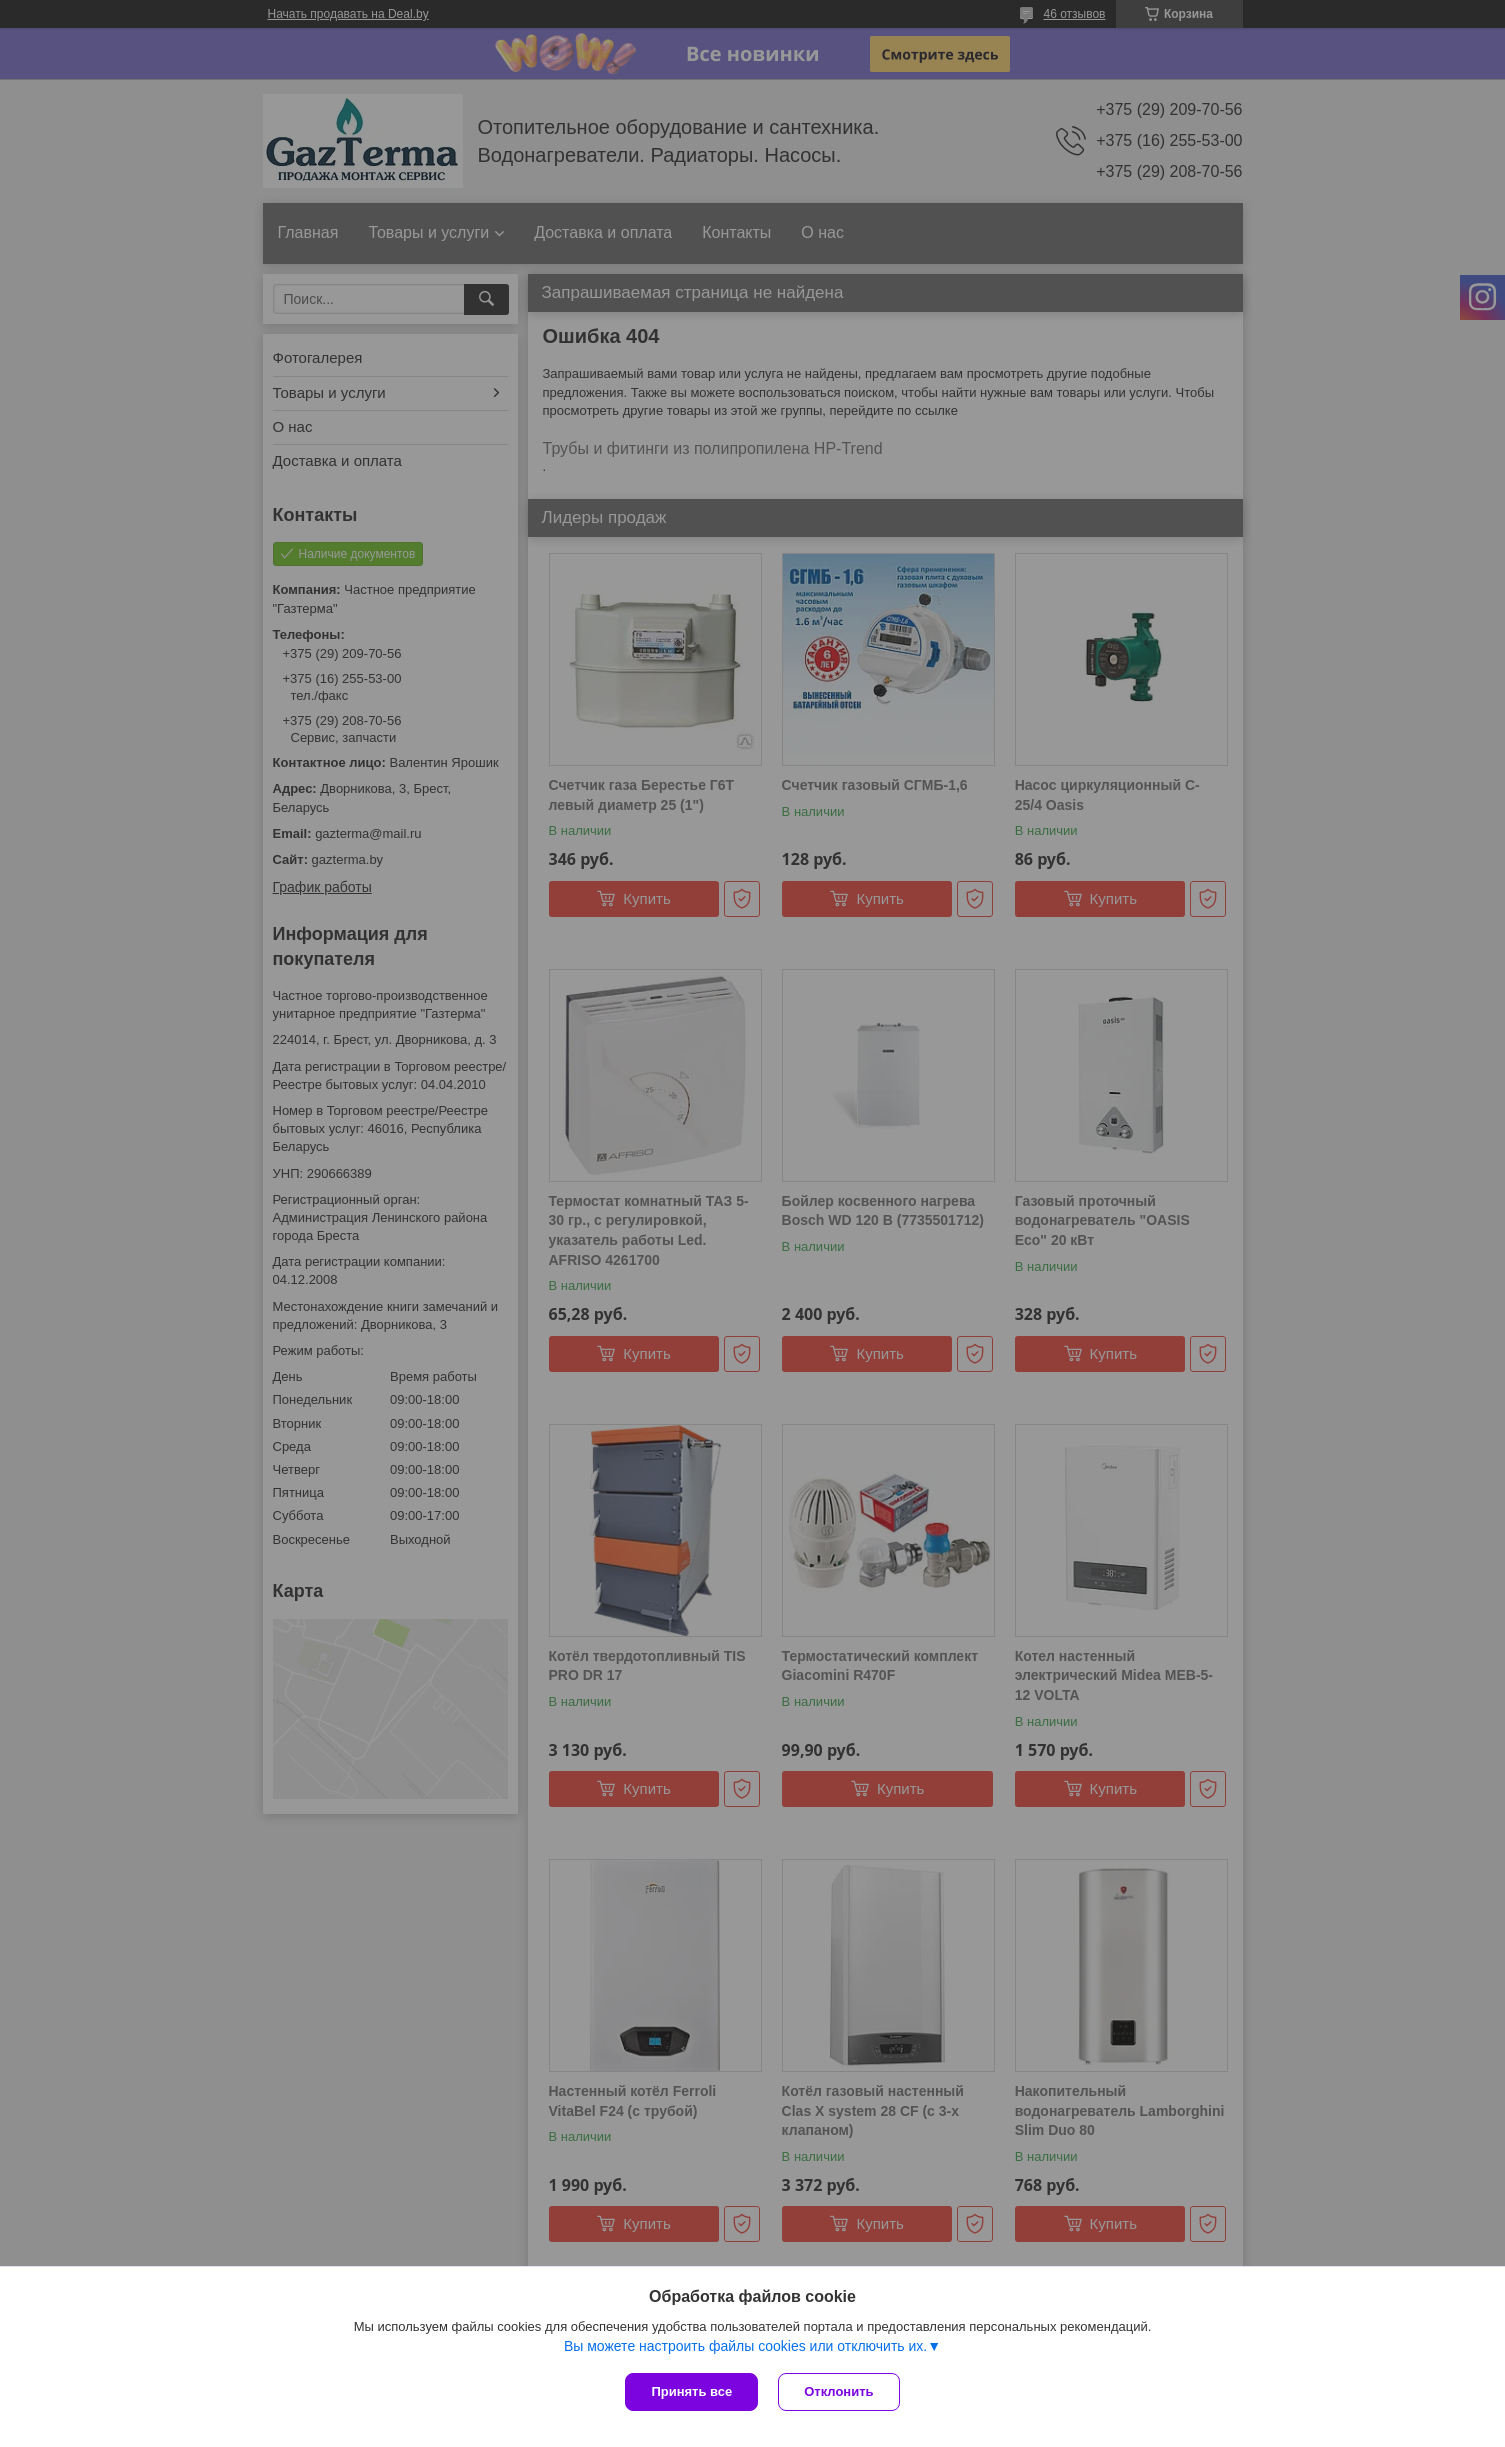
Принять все (691, 2391)
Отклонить (838, 2391)
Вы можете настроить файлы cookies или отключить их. (745, 2346)
